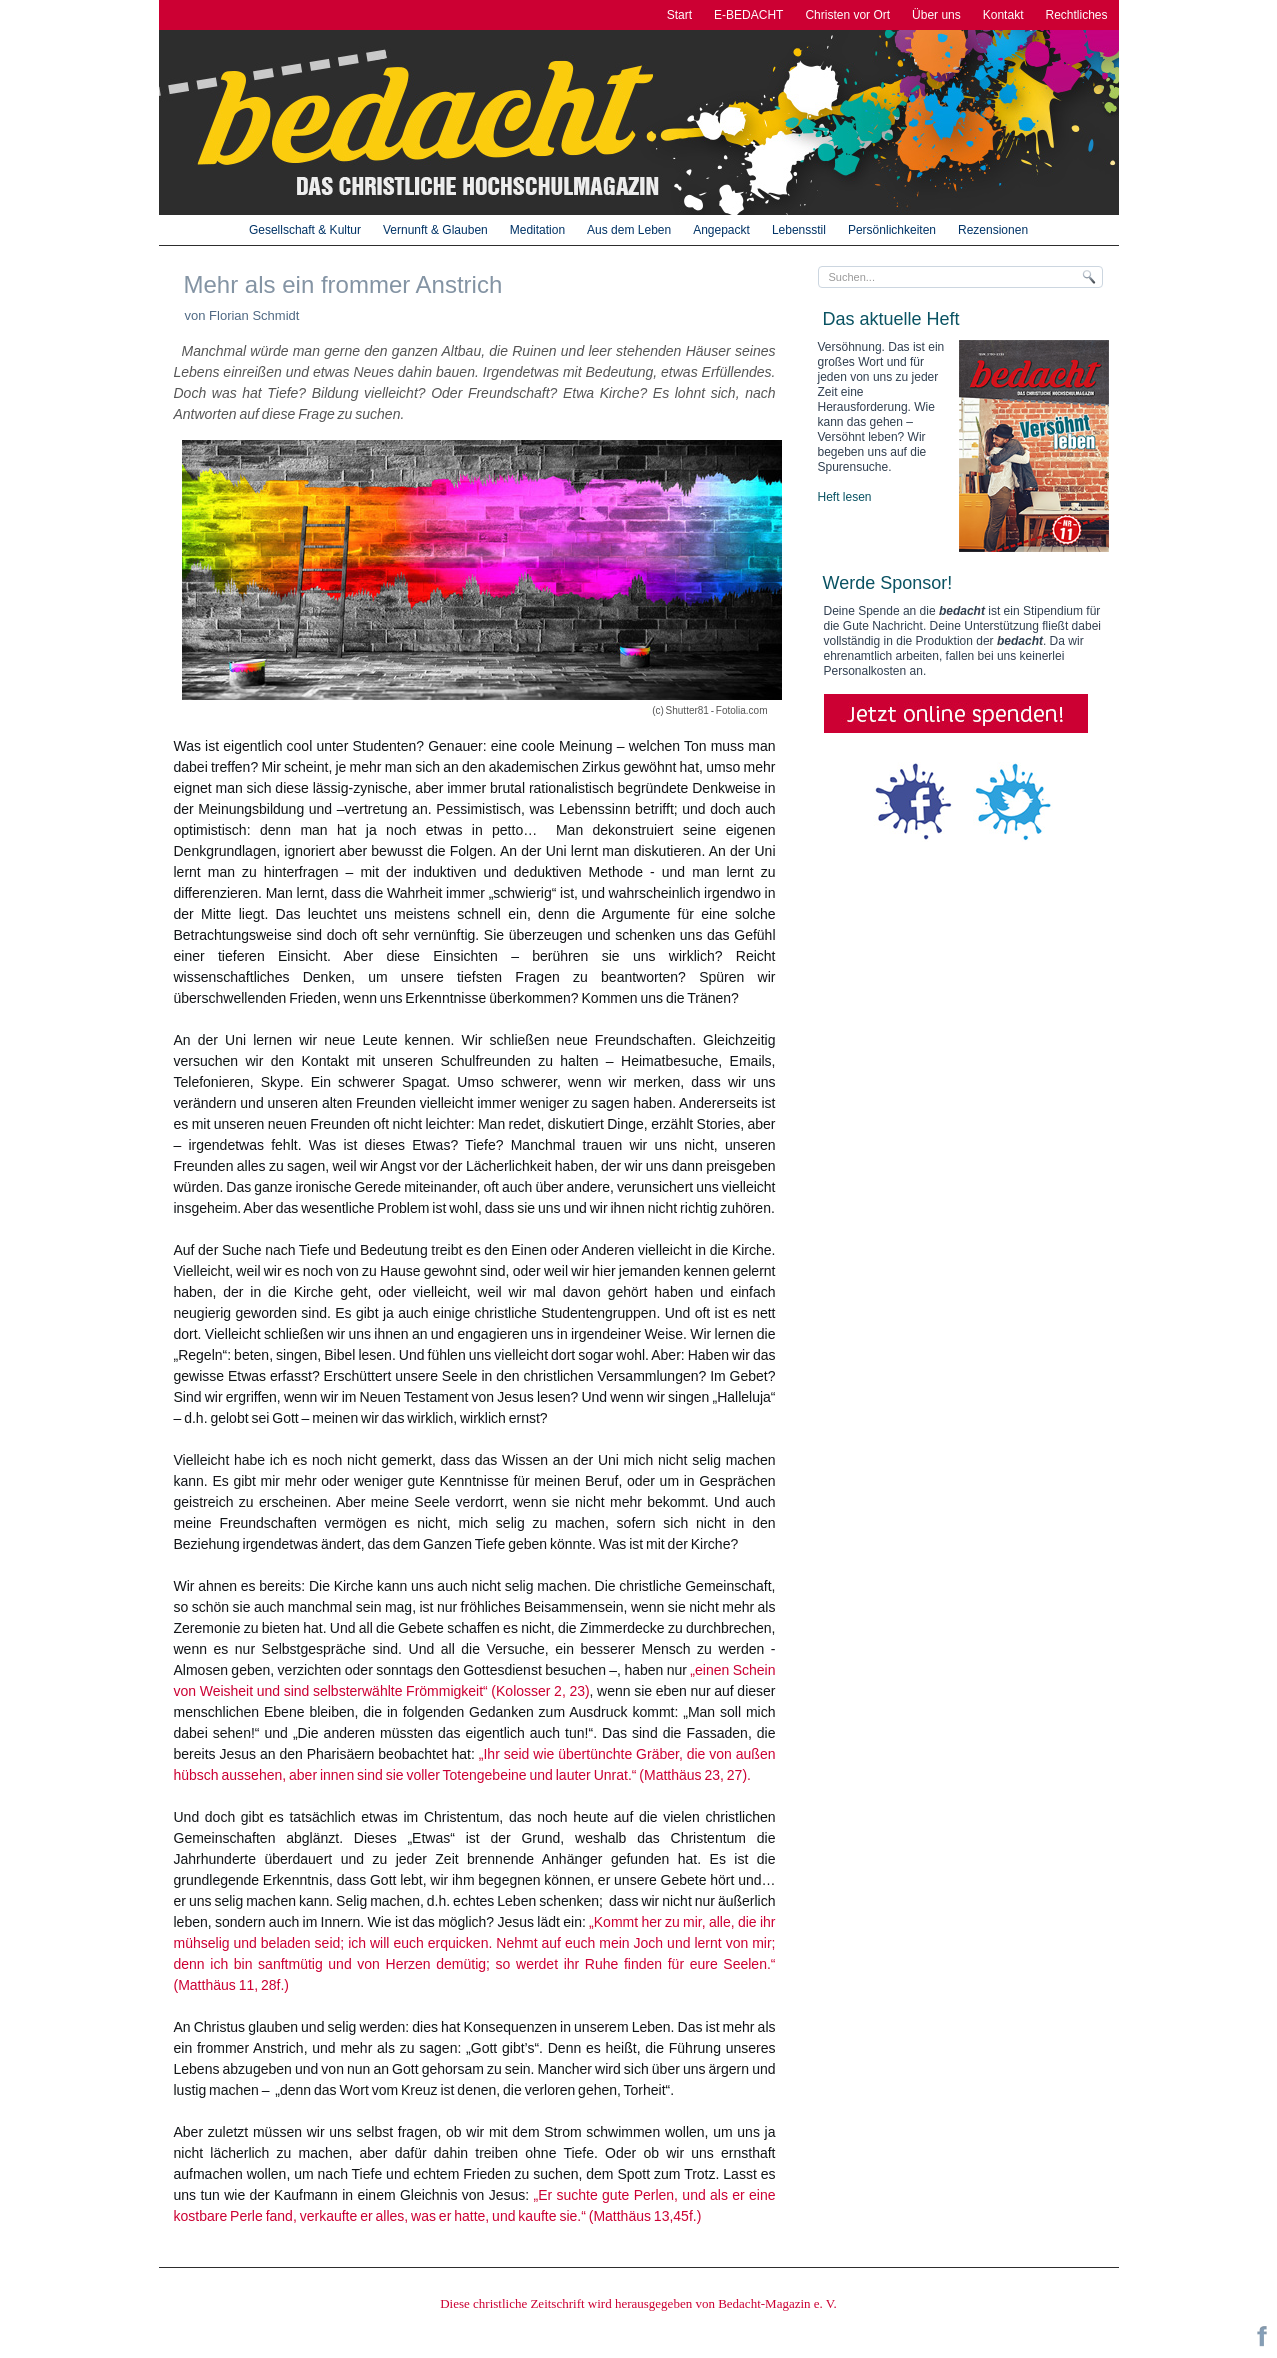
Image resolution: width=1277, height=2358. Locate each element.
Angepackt (721, 230)
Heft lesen (845, 497)
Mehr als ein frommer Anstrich (343, 284)
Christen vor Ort (847, 15)
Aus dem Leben (629, 230)
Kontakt (1003, 15)
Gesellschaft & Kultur (305, 230)
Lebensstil (799, 230)
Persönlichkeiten (892, 230)
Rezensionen (993, 230)
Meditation (537, 230)
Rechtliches (1076, 15)
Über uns (936, 15)
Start (679, 15)
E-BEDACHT (748, 15)
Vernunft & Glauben (435, 230)
